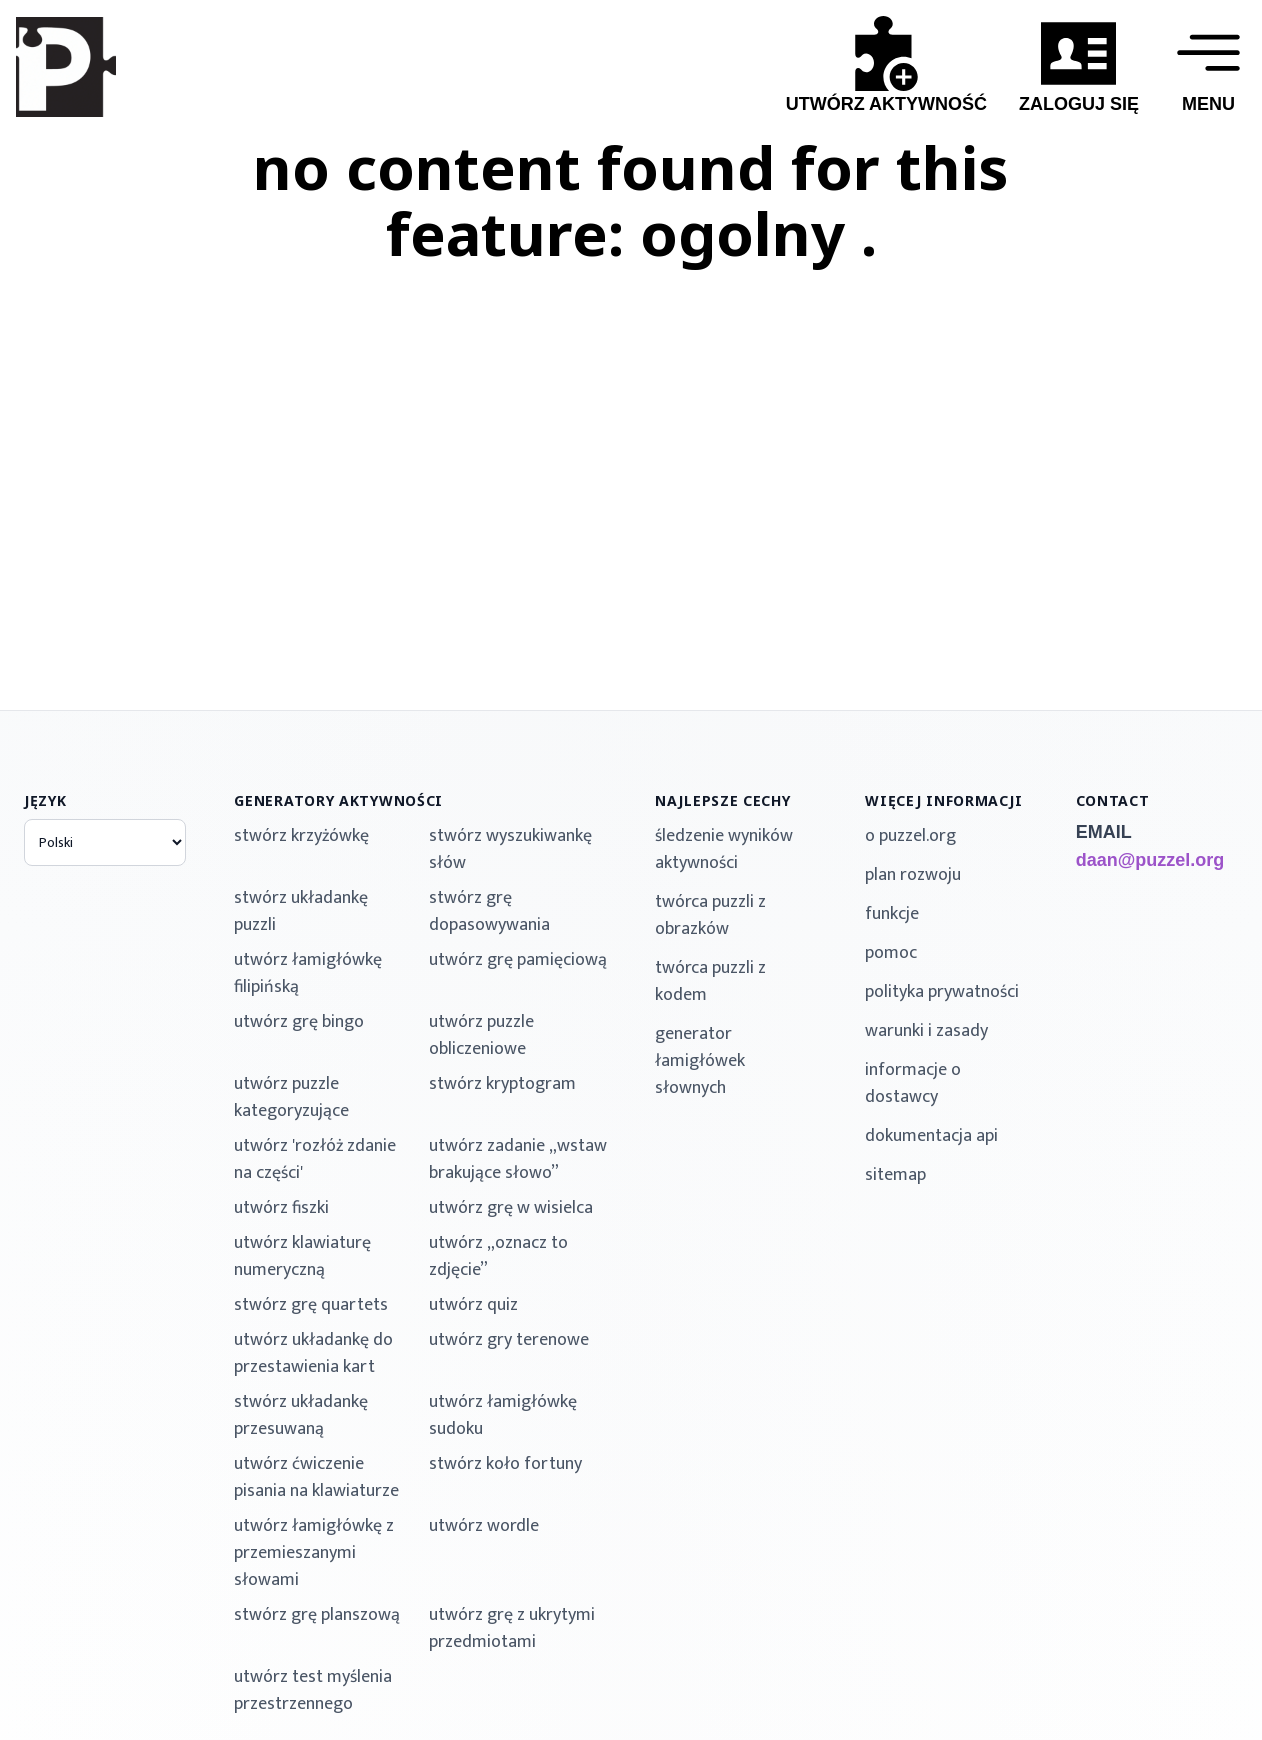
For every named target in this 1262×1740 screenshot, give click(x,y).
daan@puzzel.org (1150, 860)
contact (1113, 800)
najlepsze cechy (723, 800)
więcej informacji (943, 800)
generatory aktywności (338, 800)
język (45, 800)
